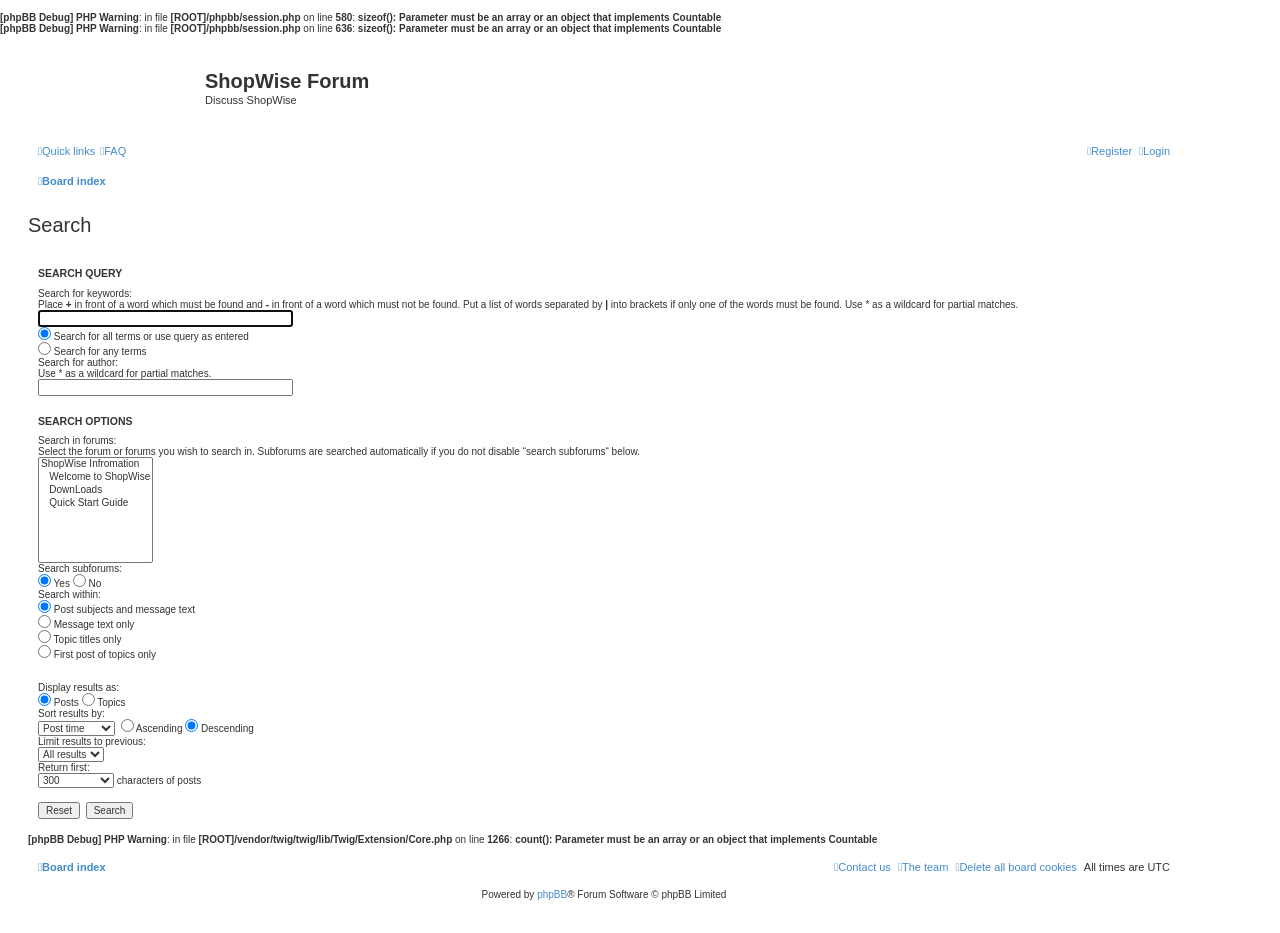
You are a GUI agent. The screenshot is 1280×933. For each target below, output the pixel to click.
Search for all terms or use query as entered (143, 336)
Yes (54, 583)
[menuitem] (113, 151)
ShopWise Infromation (95, 464)
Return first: (64, 767)
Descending (219, 728)
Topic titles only (79, 639)
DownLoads (95, 490)
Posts (58, 702)
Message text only (86, 624)
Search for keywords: (85, 293)
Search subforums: (80, 568)
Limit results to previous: (92, 741)
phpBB (552, 894)
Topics (104, 702)
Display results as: (78, 687)
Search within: (69, 594)
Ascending (152, 728)
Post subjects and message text (116, 609)
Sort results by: (71, 713)
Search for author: (78, 362)
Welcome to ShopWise (95, 477)
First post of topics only (97, 654)
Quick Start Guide (95, 503)
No (87, 583)
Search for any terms (92, 351)
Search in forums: (77, 440)
